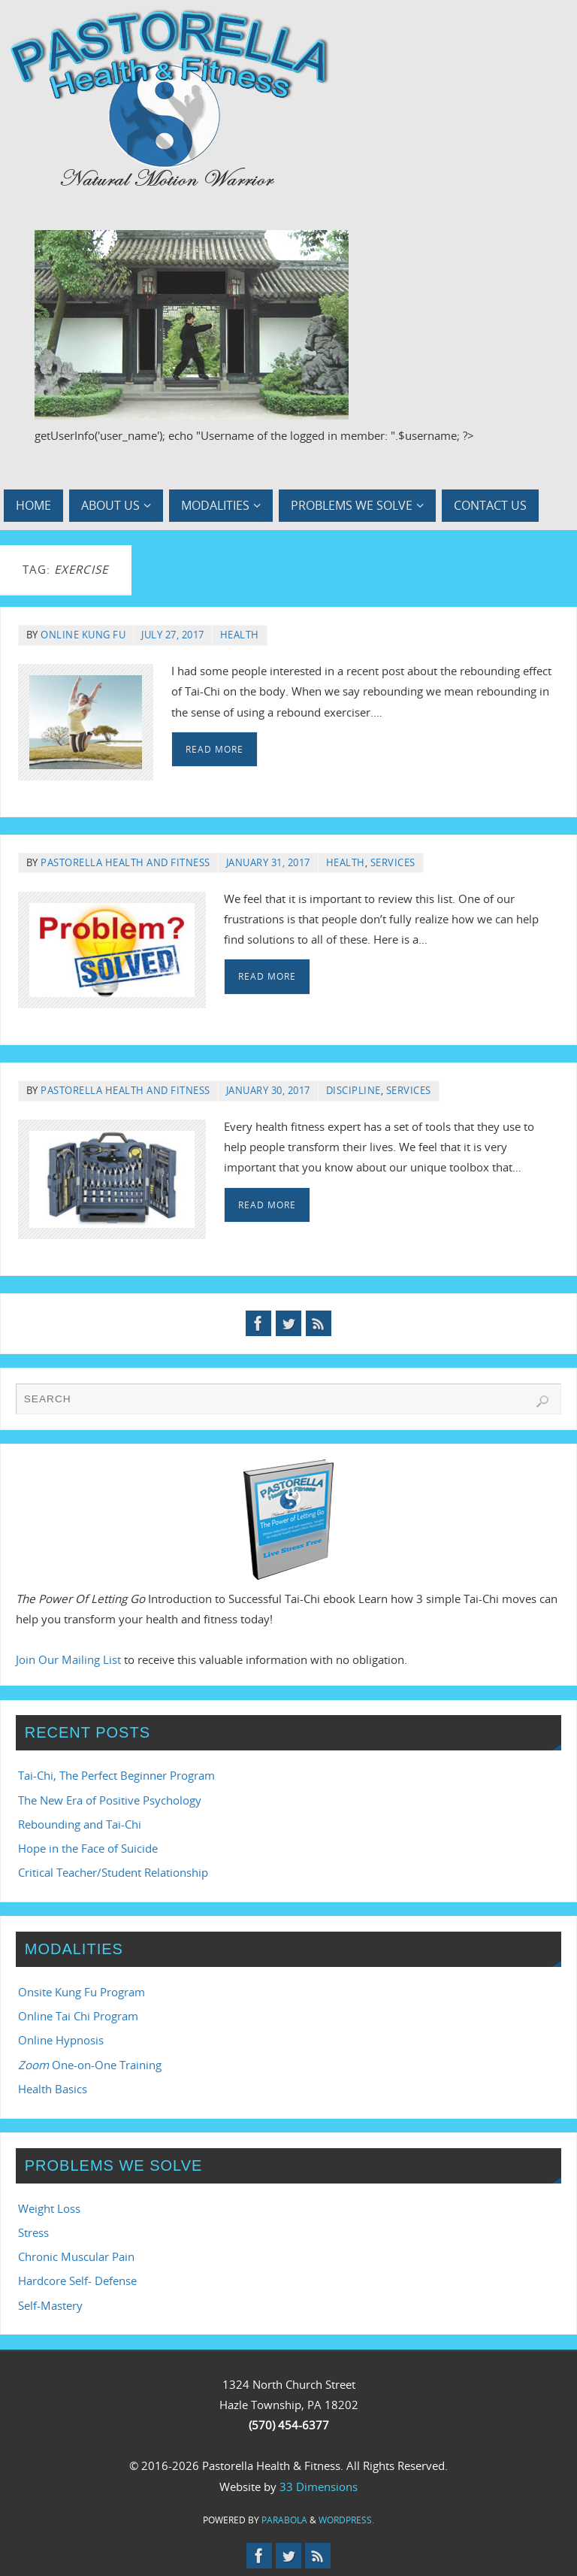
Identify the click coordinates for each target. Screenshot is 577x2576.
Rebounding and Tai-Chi (79, 1824)
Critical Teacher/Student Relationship (113, 1872)
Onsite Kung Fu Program (81, 1991)
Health (239, 634)
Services (392, 862)
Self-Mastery (50, 2305)
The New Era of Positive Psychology (109, 1800)
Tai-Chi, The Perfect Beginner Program (116, 1775)
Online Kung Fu (83, 634)
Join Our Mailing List (68, 1659)
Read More (214, 749)
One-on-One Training (90, 2064)
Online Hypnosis (61, 2039)
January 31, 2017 (268, 862)
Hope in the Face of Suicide (88, 1848)
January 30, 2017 (268, 1090)
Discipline (353, 1090)
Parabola (284, 2520)
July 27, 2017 (172, 634)
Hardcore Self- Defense (77, 2280)
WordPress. (346, 2520)
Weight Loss (49, 2208)
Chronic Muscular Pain (76, 2256)
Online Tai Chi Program (78, 2015)
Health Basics (52, 2088)
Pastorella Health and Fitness (125, 862)
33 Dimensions (318, 2486)
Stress (33, 2232)
